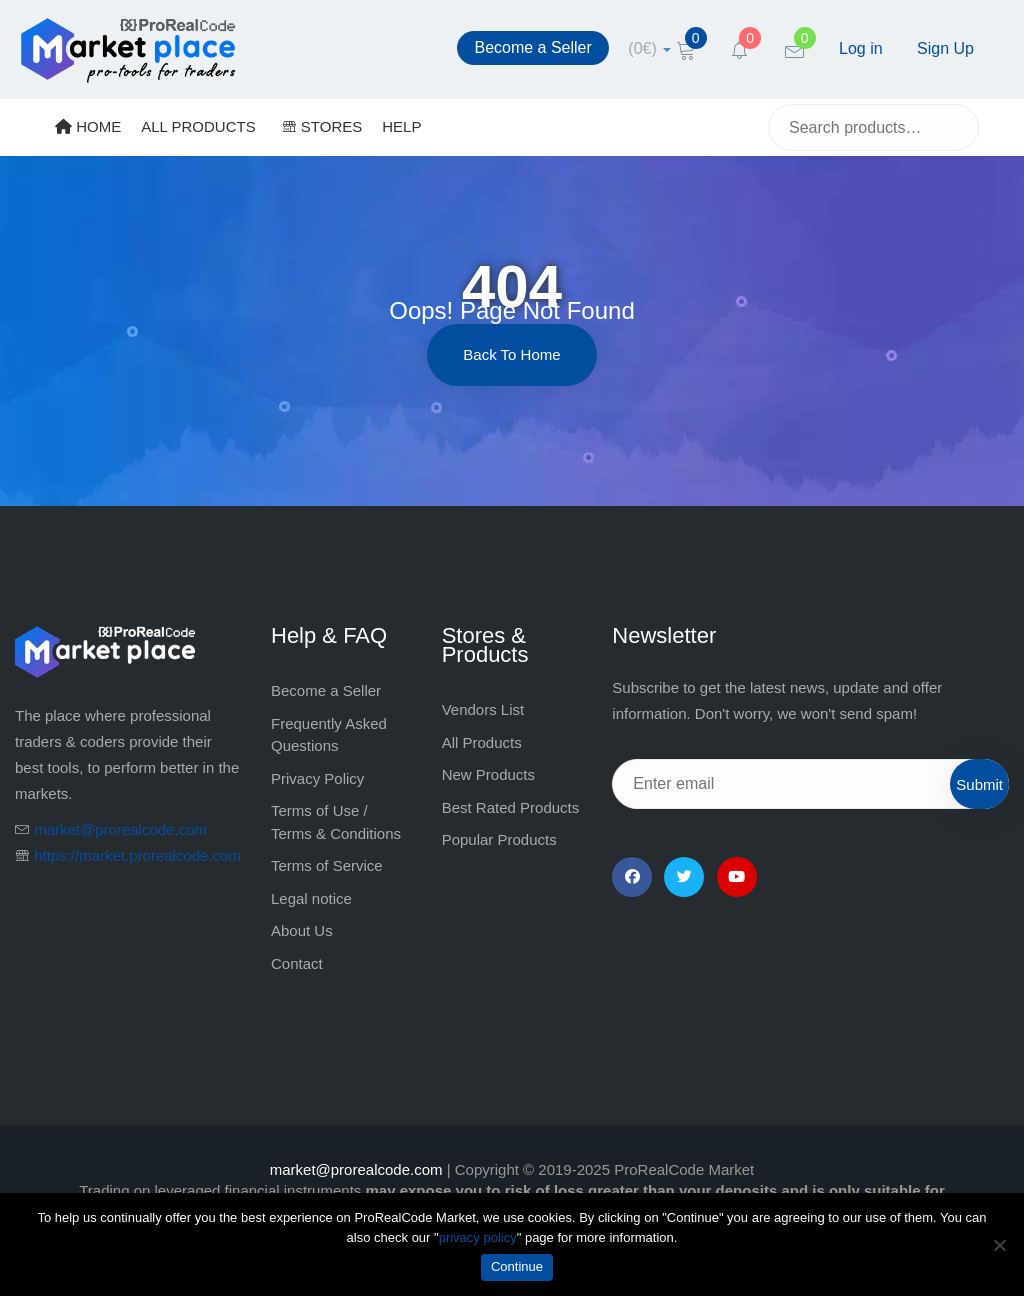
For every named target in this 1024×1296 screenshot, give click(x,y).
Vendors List (483, 709)
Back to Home (511, 354)
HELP (401, 126)
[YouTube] (737, 877)
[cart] (649, 48)
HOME (88, 126)
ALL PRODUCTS (198, 126)
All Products (482, 742)
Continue (517, 1266)
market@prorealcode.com (120, 829)
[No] (999, 1245)
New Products (488, 774)
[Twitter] (684, 877)
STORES (322, 126)
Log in (861, 48)
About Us (302, 930)
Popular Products (499, 839)
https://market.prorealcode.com (137, 855)
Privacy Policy (317, 778)
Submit (979, 784)
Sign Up (945, 48)
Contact (297, 963)
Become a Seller (532, 47)
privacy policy (478, 1237)
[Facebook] (632, 877)
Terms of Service (327, 865)
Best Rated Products (511, 807)
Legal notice (311, 898)
